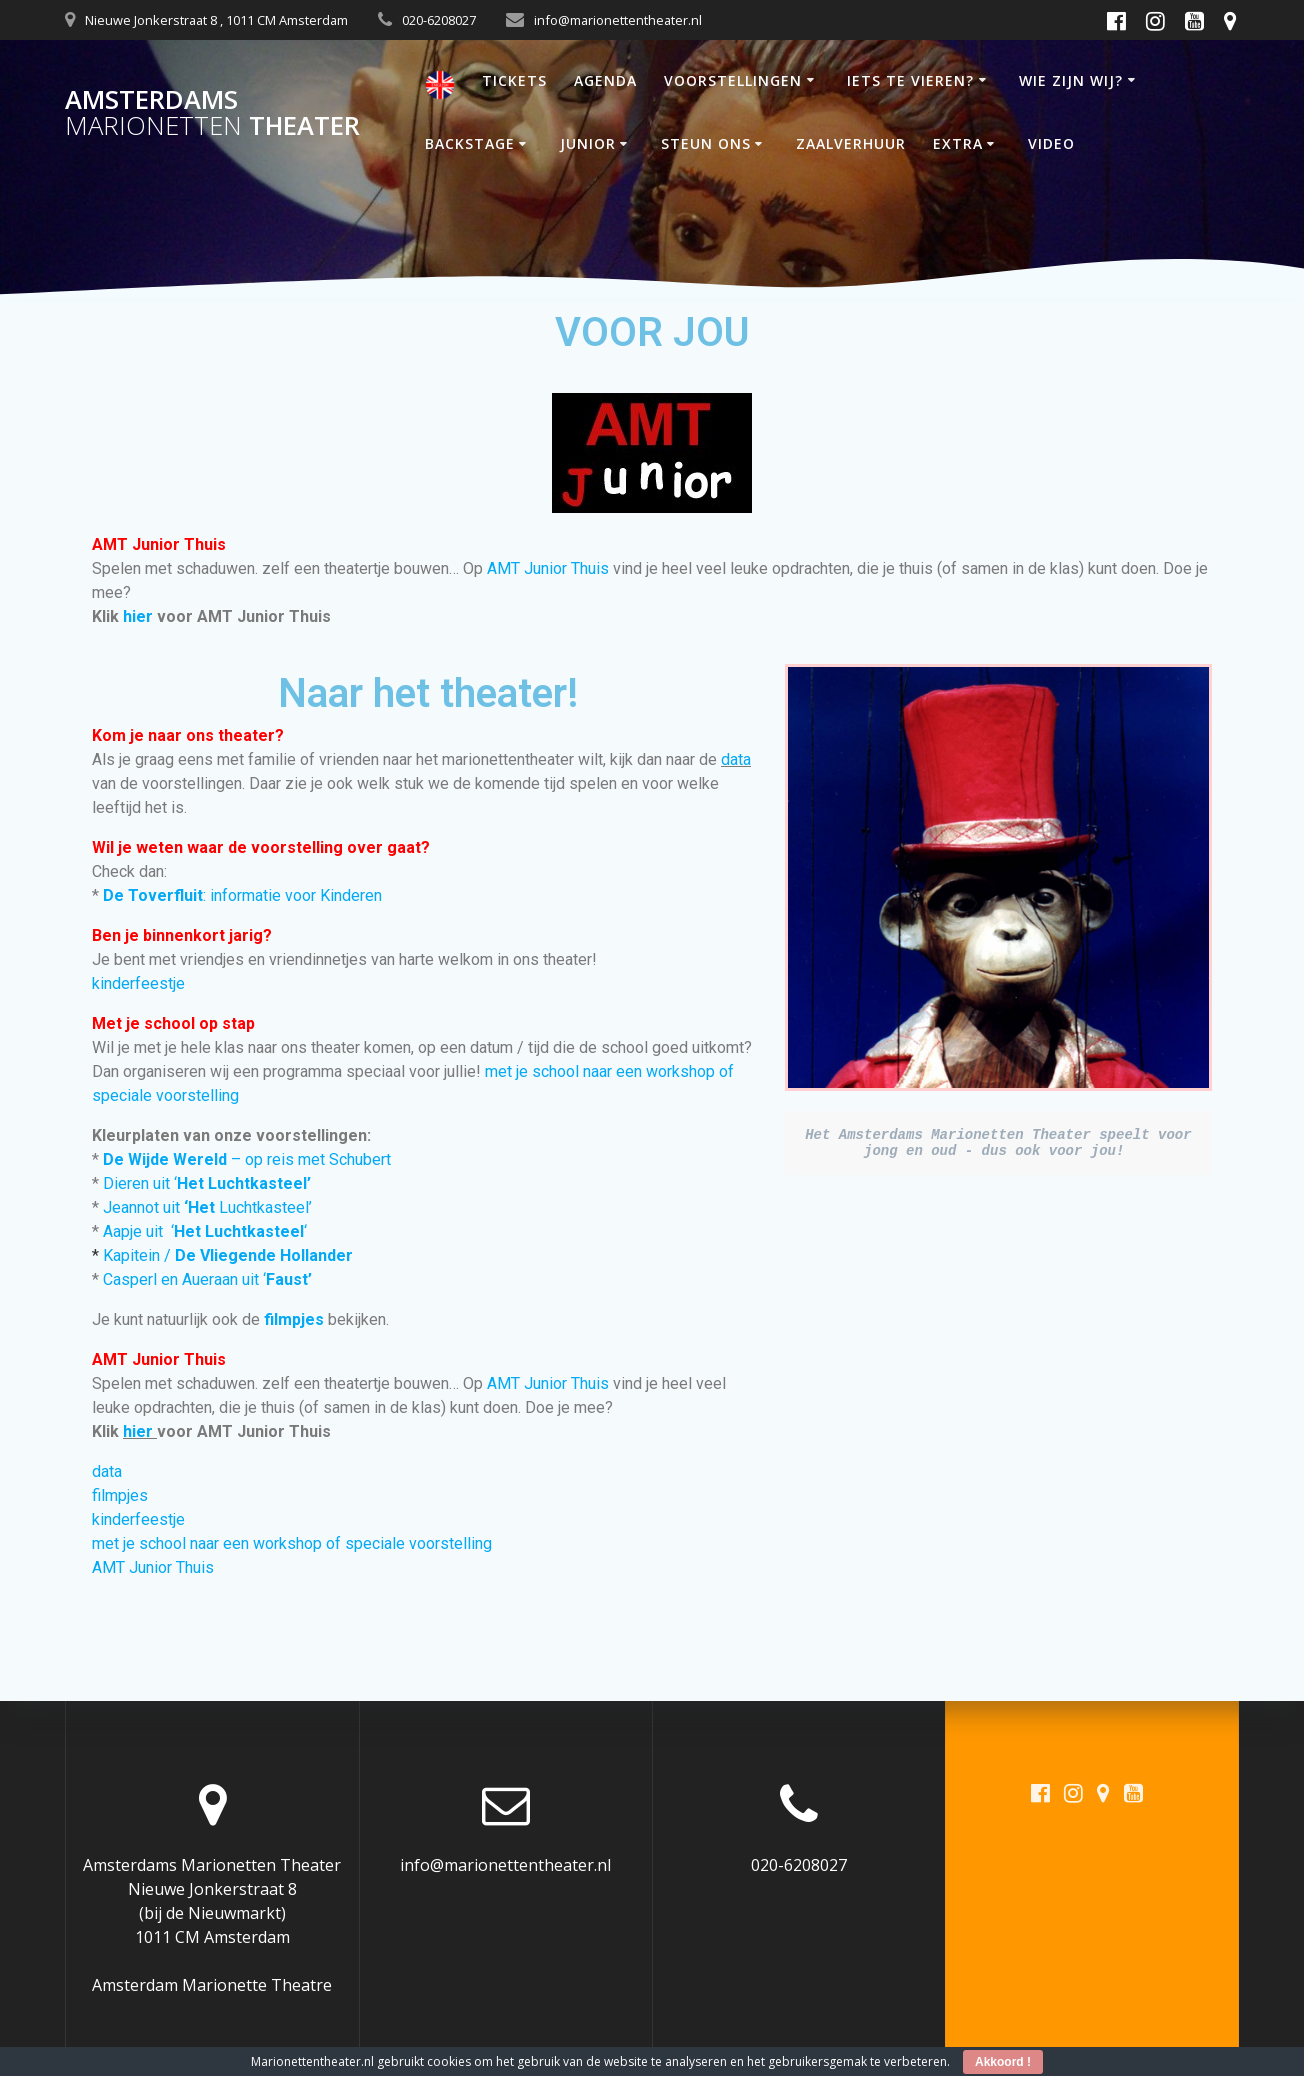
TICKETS (514, 80)
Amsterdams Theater (212, 112)
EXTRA (958, 143)
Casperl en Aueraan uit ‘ (207, 1279)
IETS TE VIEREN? (910, 80)
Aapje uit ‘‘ (205, 1231)
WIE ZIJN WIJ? (1071, 80)
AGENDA (605, 80)
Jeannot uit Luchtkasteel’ (207, 1207)
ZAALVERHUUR (851, 143)
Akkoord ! (1003, 2062)
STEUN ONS (706, 143)
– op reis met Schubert (247, 1159)
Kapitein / (228, 1255)
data (736, 759)
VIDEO (1051, 143)
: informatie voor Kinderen (244, 895)
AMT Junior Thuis (548, 568)
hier (138, 616)
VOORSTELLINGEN (733, 80)
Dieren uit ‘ (207, 1183)
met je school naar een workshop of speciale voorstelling (292, 1543)
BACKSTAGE (470, 143)
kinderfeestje (138, 983)
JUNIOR (588, 143)
